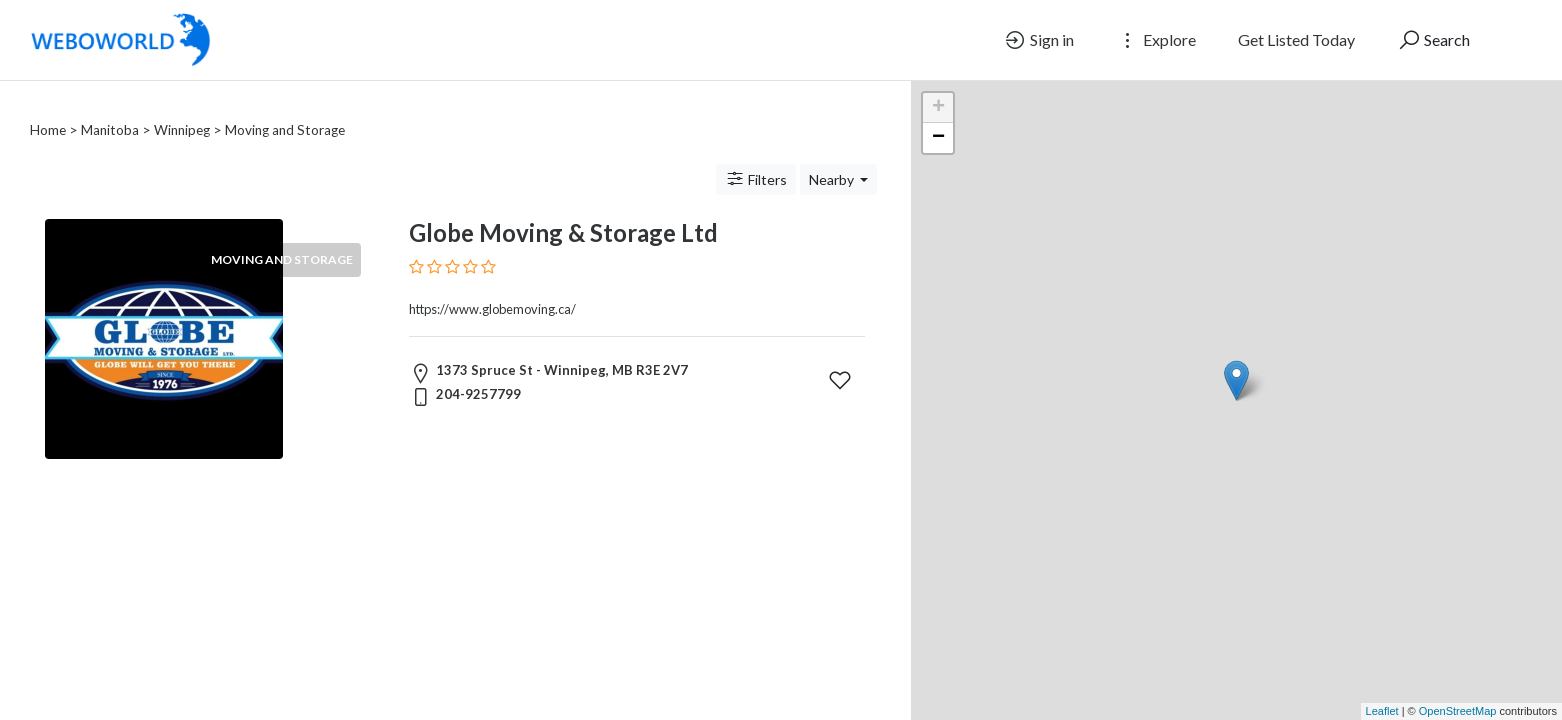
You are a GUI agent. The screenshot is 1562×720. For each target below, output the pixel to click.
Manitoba (110, 106)
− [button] (938, 138)
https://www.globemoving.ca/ (492, 285)
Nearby (833, 155)
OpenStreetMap (1458, 711)
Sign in (1038, 40)
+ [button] (938, 108)
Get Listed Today (1296, 39)
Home (48, 106)
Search (1433, 40)
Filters (756, 155)
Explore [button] (1156, 40)
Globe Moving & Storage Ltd (563, 208)
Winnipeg (182, 106)
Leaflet (1382, 711)
